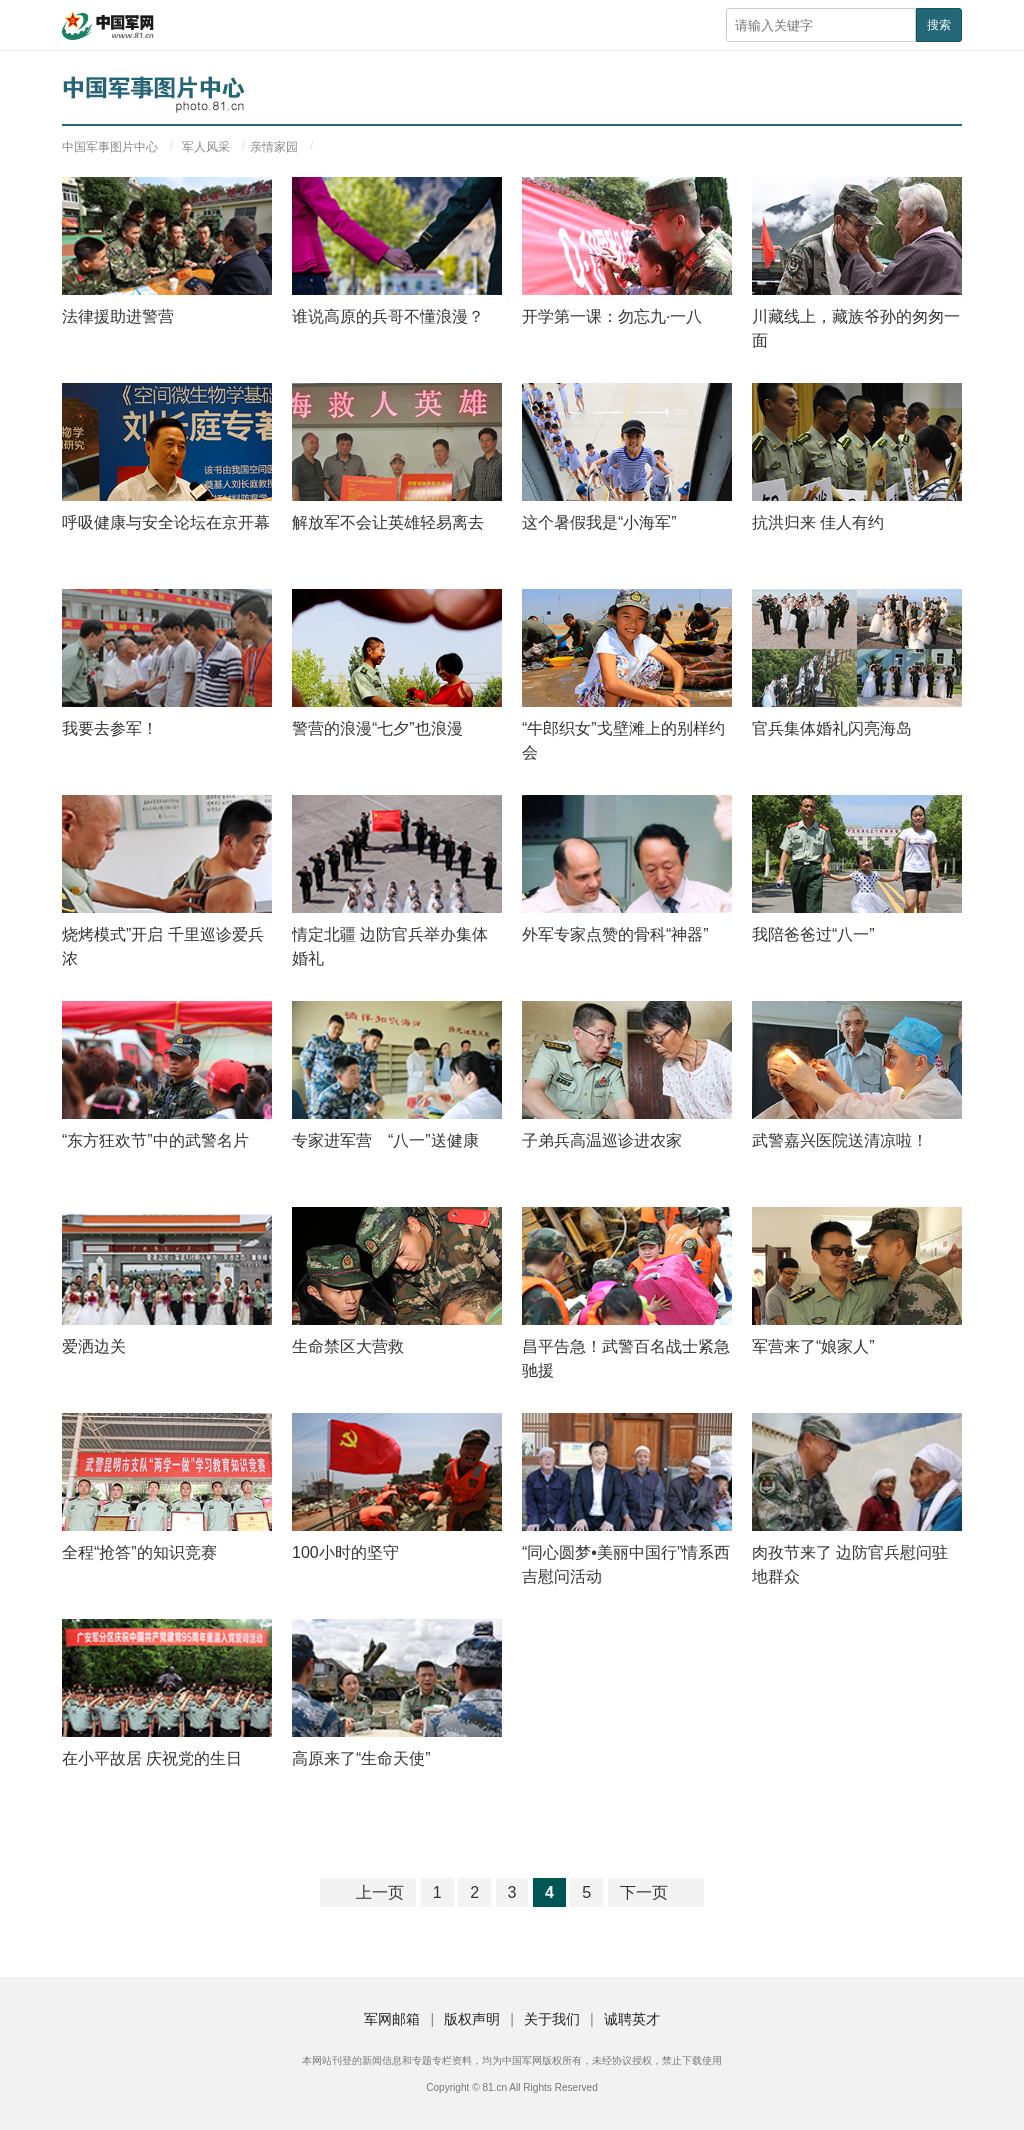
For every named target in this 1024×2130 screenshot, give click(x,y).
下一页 (644, 1892)
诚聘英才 (632, 2019)
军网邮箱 (392, 2019)
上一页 (380, 1892)
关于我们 (552, 2019)
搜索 (939, 25)
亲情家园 (274, 147)
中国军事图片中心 (110, 147)
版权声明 (472, 2019)
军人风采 (206, 147)
